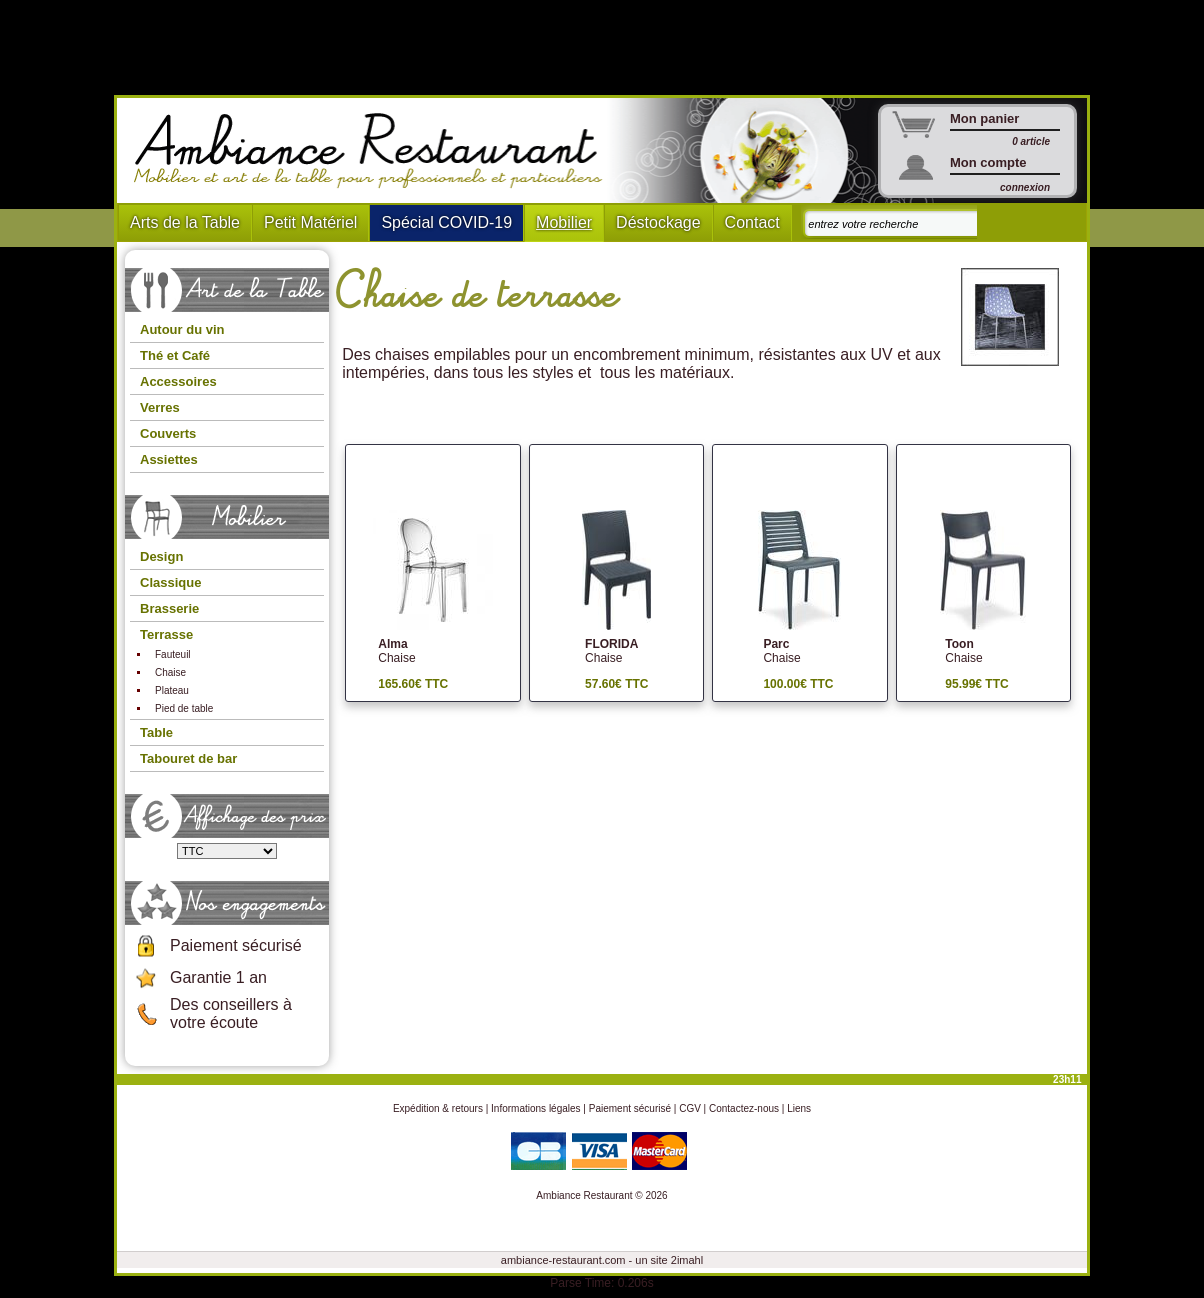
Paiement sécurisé (236, 945)
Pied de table (184, 708)
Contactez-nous (744, 1108)
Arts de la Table (185, 222)
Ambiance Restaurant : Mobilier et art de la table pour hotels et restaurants (375, 151)
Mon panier (984, 118)
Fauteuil (173, 654)
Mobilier (564, 222)
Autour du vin (182, 329)
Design (161, 556)
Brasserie (169, 608)
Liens (799, 1108)
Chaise (170, 672)
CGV (690, 1108)
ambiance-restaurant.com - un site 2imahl (602, 1260)
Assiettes (169, 459)
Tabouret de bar (188, 758)
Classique (170, 582)
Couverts (168, 433)
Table (156, 732)
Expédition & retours (438, 1108)
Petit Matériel (310, 222)
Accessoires (178, 381)
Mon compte (988, 162)
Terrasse (166, 634)
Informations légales (536, 1108)
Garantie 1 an (218, 977)
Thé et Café (175, 355)
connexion (1025, 187)
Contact (752, 222)
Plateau (172, 690)
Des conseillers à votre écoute (231, 1013)
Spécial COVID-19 (446, 222)
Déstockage (658, 222)
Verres (160, 407)
